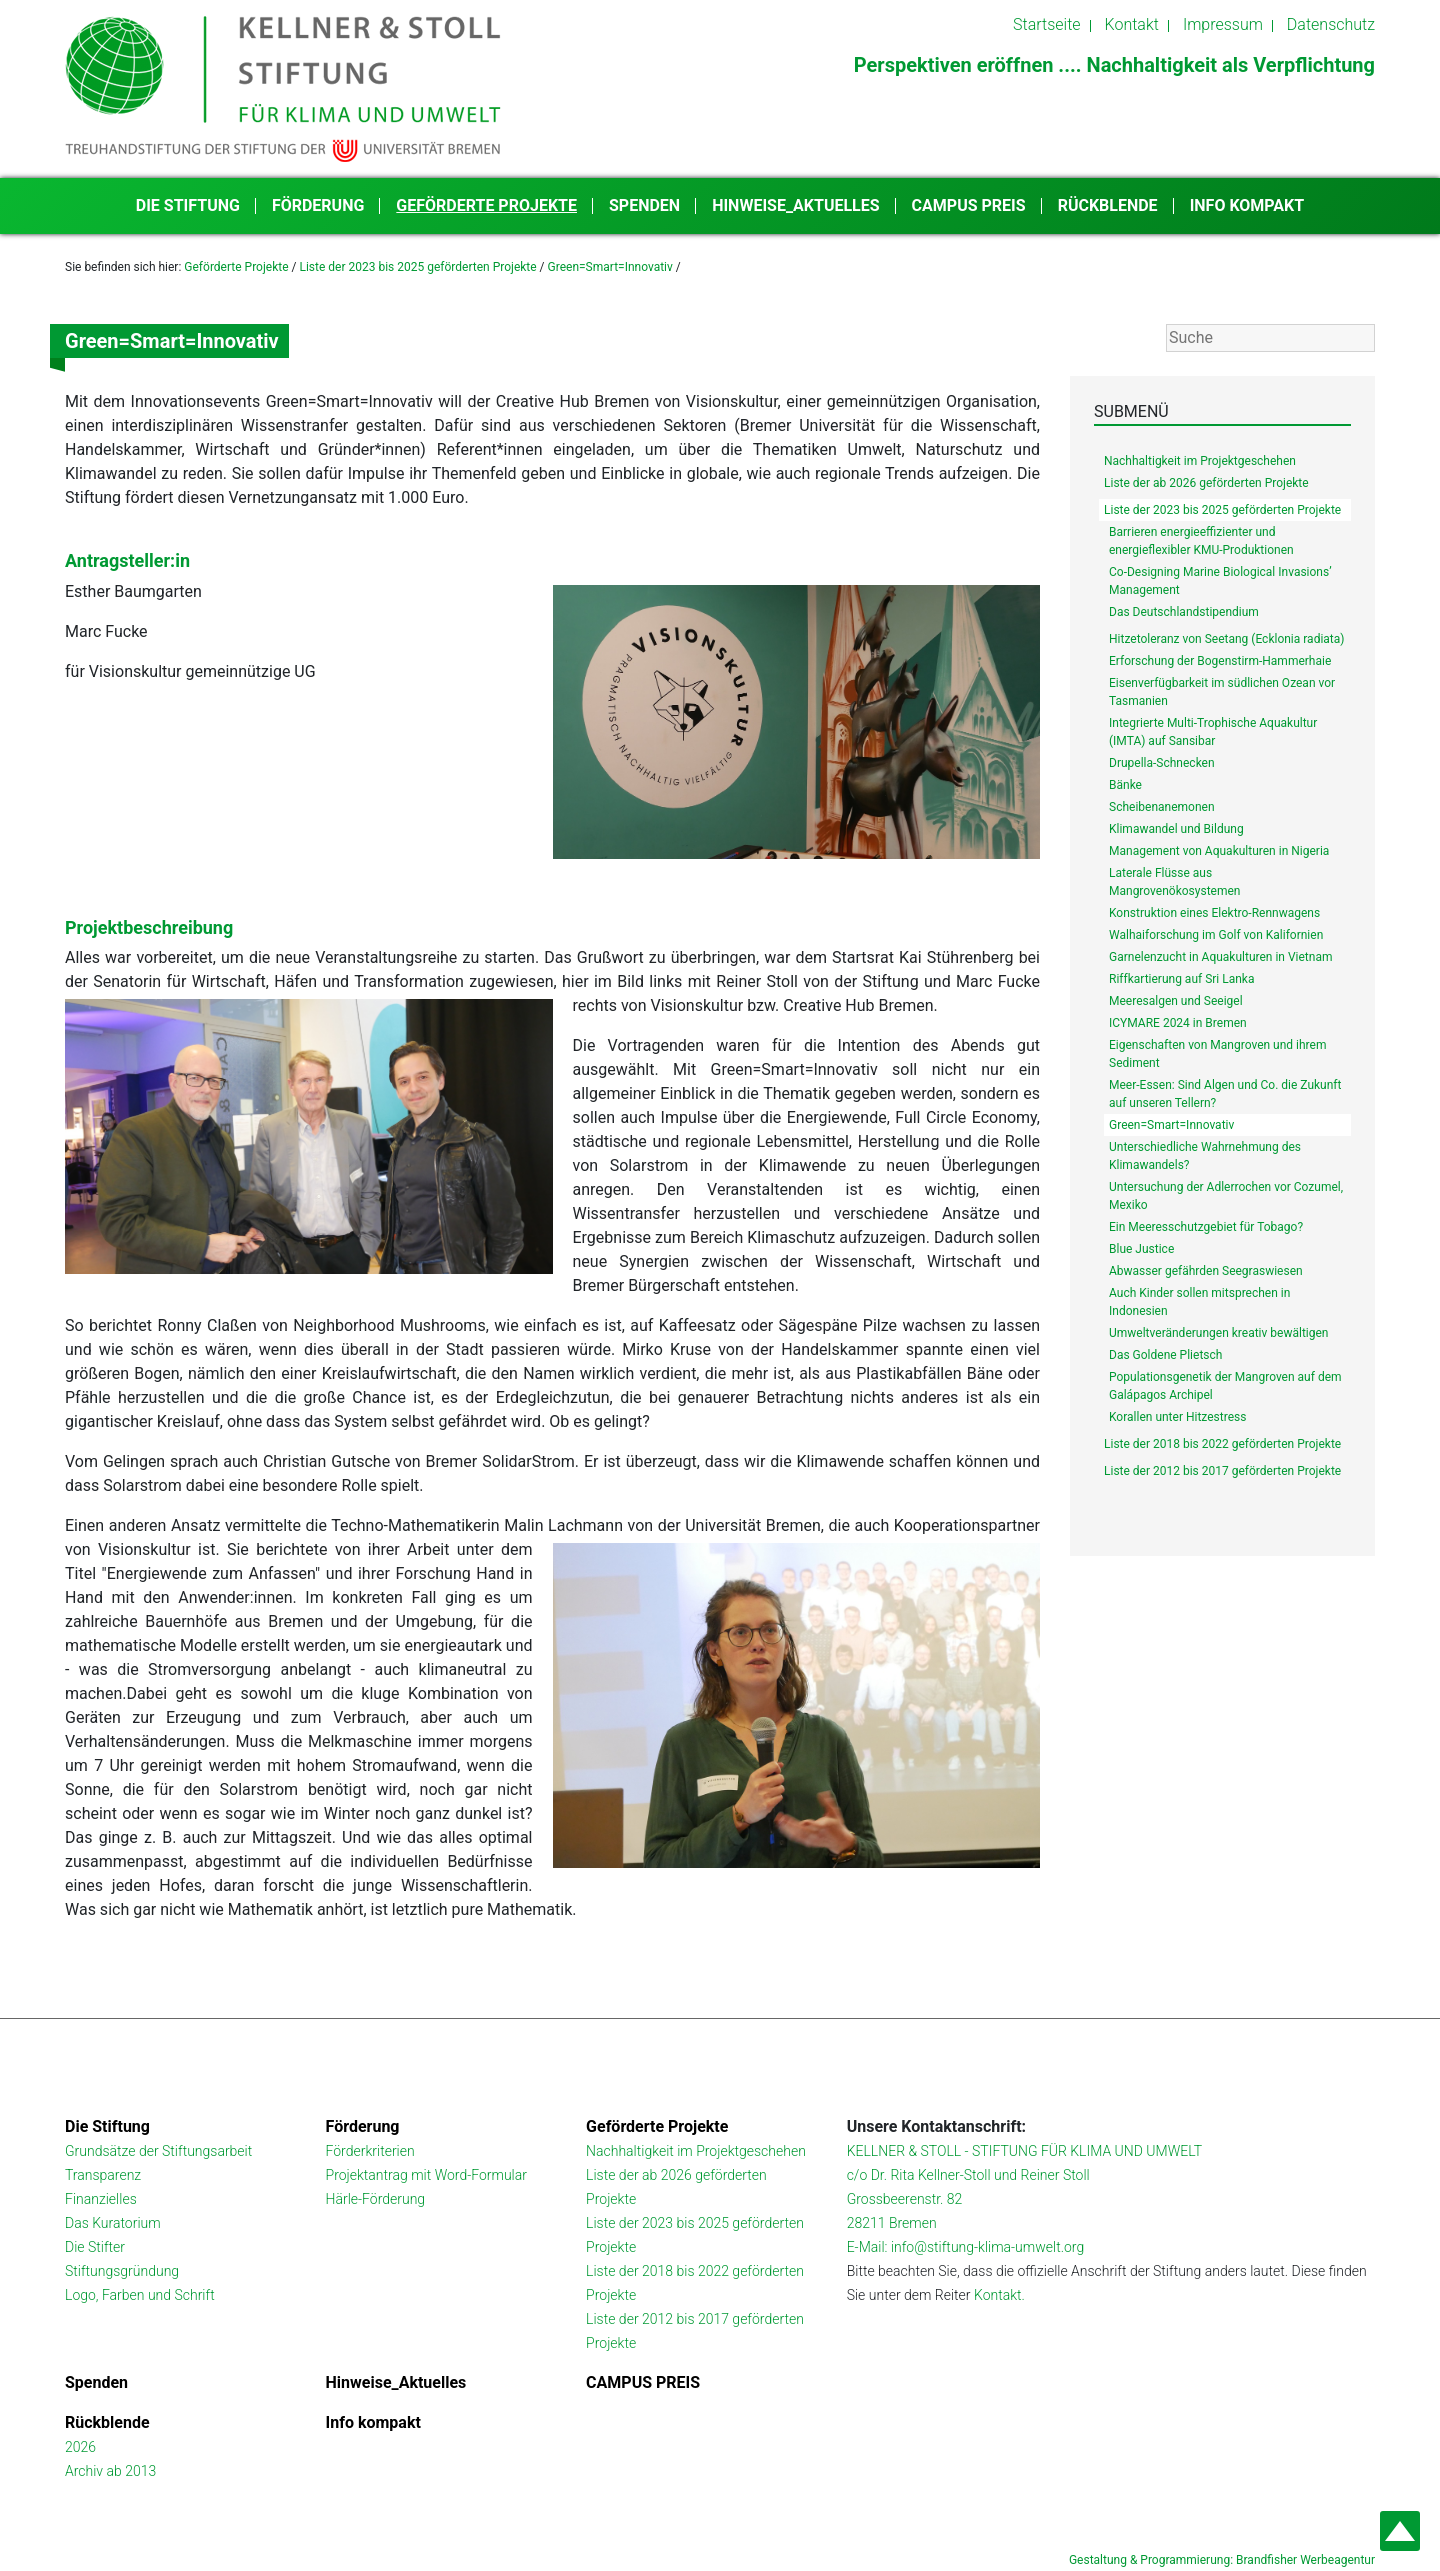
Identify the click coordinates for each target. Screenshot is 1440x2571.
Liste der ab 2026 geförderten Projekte (1206, 483)
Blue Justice (1141, 1249)
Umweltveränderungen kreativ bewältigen (1218, 1333)
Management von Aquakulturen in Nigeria (1219, 851)
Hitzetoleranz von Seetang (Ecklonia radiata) (1227, 639)
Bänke (1125, 785)
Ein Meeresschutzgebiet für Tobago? (1206, 1227)
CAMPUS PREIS (969, 205)
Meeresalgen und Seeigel (1176, 1001)
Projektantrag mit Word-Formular (426, 2175)
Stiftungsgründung (122, 2271)
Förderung (318, 205)
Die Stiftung (188, 205)
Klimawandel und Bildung (1176, 829)
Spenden (644, 205)
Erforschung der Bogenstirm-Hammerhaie (1220, 661)
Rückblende (1108, 205)
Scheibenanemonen (1162, 807)
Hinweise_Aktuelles (795, 205)
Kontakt (1132, 24)
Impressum (1223, 24)
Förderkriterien (370, 2151)
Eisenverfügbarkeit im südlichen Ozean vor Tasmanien (1222, 692)
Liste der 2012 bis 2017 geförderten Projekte (1222, 1471)
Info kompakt (1247, 205)
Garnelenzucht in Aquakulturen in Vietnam (1220, 957)
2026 (80, 2447)
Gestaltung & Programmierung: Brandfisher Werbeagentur (1222, 2560)
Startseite (1047, 24)
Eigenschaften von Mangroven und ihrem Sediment (1217, 1054)
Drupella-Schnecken (1162, 763)
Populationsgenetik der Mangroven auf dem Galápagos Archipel (1225, 1386)
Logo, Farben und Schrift (140, 2295)
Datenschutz (1331, 24)
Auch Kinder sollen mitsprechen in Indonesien (1199, 1302)
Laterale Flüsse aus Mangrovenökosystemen (1174, 882)
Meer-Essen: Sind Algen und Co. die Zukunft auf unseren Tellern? (1225, 1094)
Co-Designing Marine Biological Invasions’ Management (1220, 581)
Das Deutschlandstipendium (1184, 612)
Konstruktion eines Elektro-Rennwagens (1214, 913)
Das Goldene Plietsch (1165, 1355)
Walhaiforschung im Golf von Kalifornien (1216, 935)
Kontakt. (999, 2295)
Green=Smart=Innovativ (610, 267)
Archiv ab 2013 (110, 2471)
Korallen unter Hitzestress (1177, 1417)
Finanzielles (101, 2199)
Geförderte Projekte (486, 205)
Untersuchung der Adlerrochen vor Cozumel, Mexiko (1226, 1196)
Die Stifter (95, 2247)
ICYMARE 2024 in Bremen (1178, 1023)
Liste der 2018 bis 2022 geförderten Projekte (1222, 1444)
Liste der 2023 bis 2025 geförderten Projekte (417, 267)
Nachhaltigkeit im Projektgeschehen (1200, 461)
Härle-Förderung (376, 2199)
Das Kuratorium (113, 2223)
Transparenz (103, 2175)
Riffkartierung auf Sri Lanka (1181, 979)
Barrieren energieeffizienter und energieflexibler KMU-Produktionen (1201, 541)
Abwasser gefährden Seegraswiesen (1206, 1271)
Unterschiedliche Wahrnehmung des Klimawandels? (1205, 1156)
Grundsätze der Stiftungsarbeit (158, 2151)
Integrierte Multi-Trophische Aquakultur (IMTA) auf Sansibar (1213, 732)
